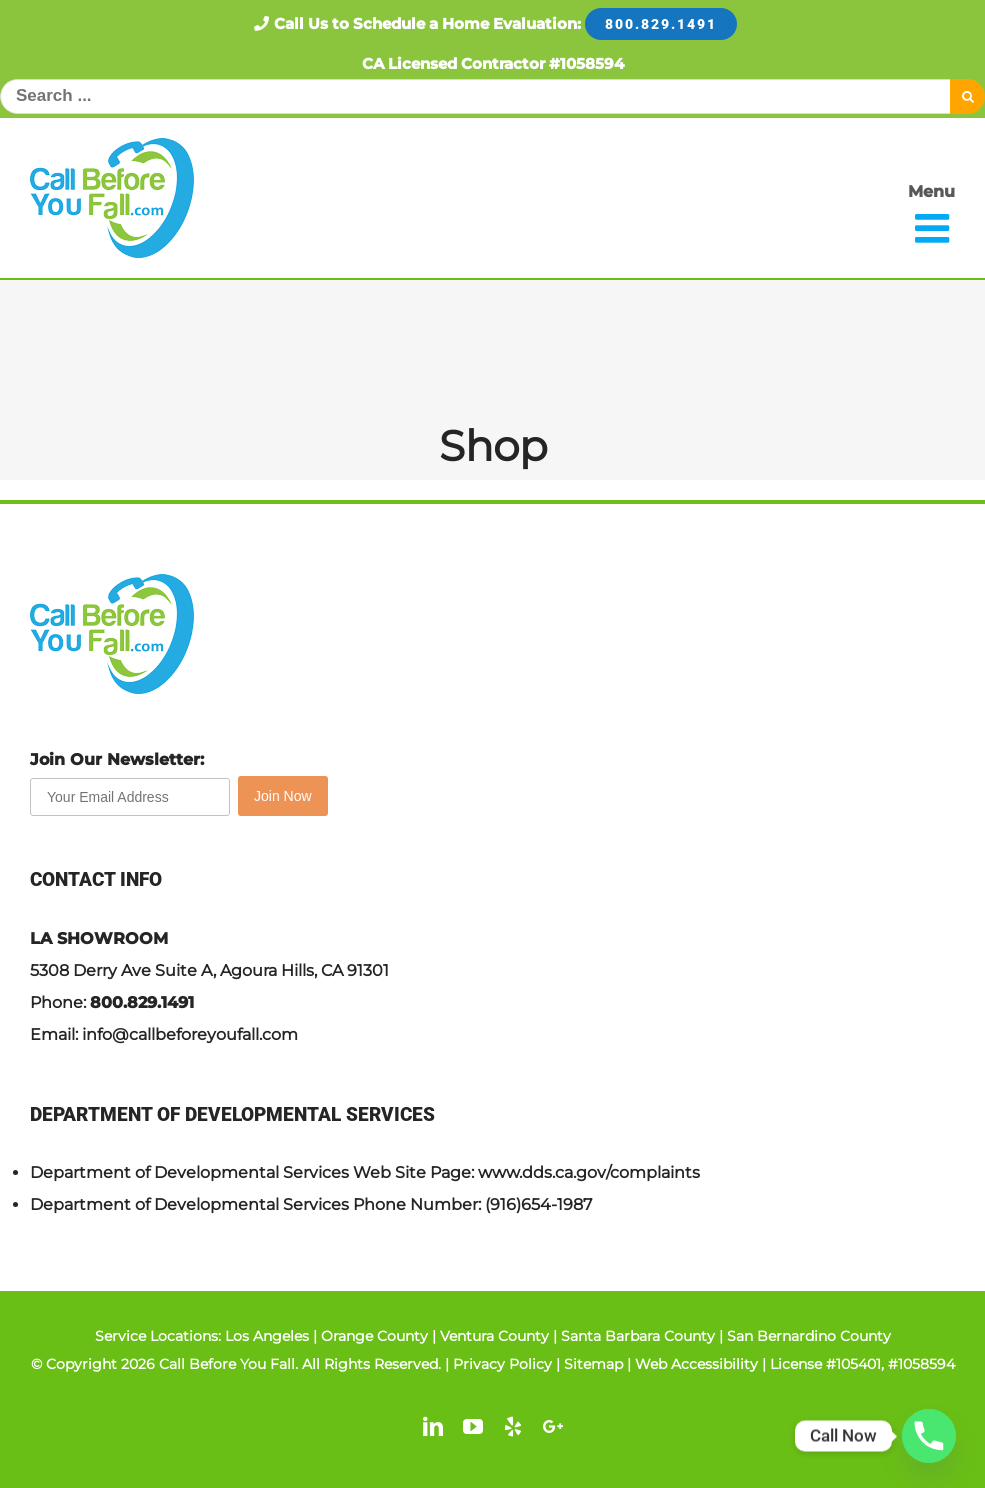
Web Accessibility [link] (696, 1364)
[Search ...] (475, 96)
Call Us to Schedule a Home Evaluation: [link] (492, 23)
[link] (112, 198)
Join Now (283, 796)
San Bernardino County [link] (809, 1336)
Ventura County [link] (494, 1336)
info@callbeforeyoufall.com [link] (190, 1034)
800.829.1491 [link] (142, 1002)
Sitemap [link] (593, 1364)
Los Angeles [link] (267, 1336)
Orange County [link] (374, 1336)
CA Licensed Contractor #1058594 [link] (493, 63)
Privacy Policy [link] (502, 1364)
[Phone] (929, 1436)
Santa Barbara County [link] (638, 1336)
